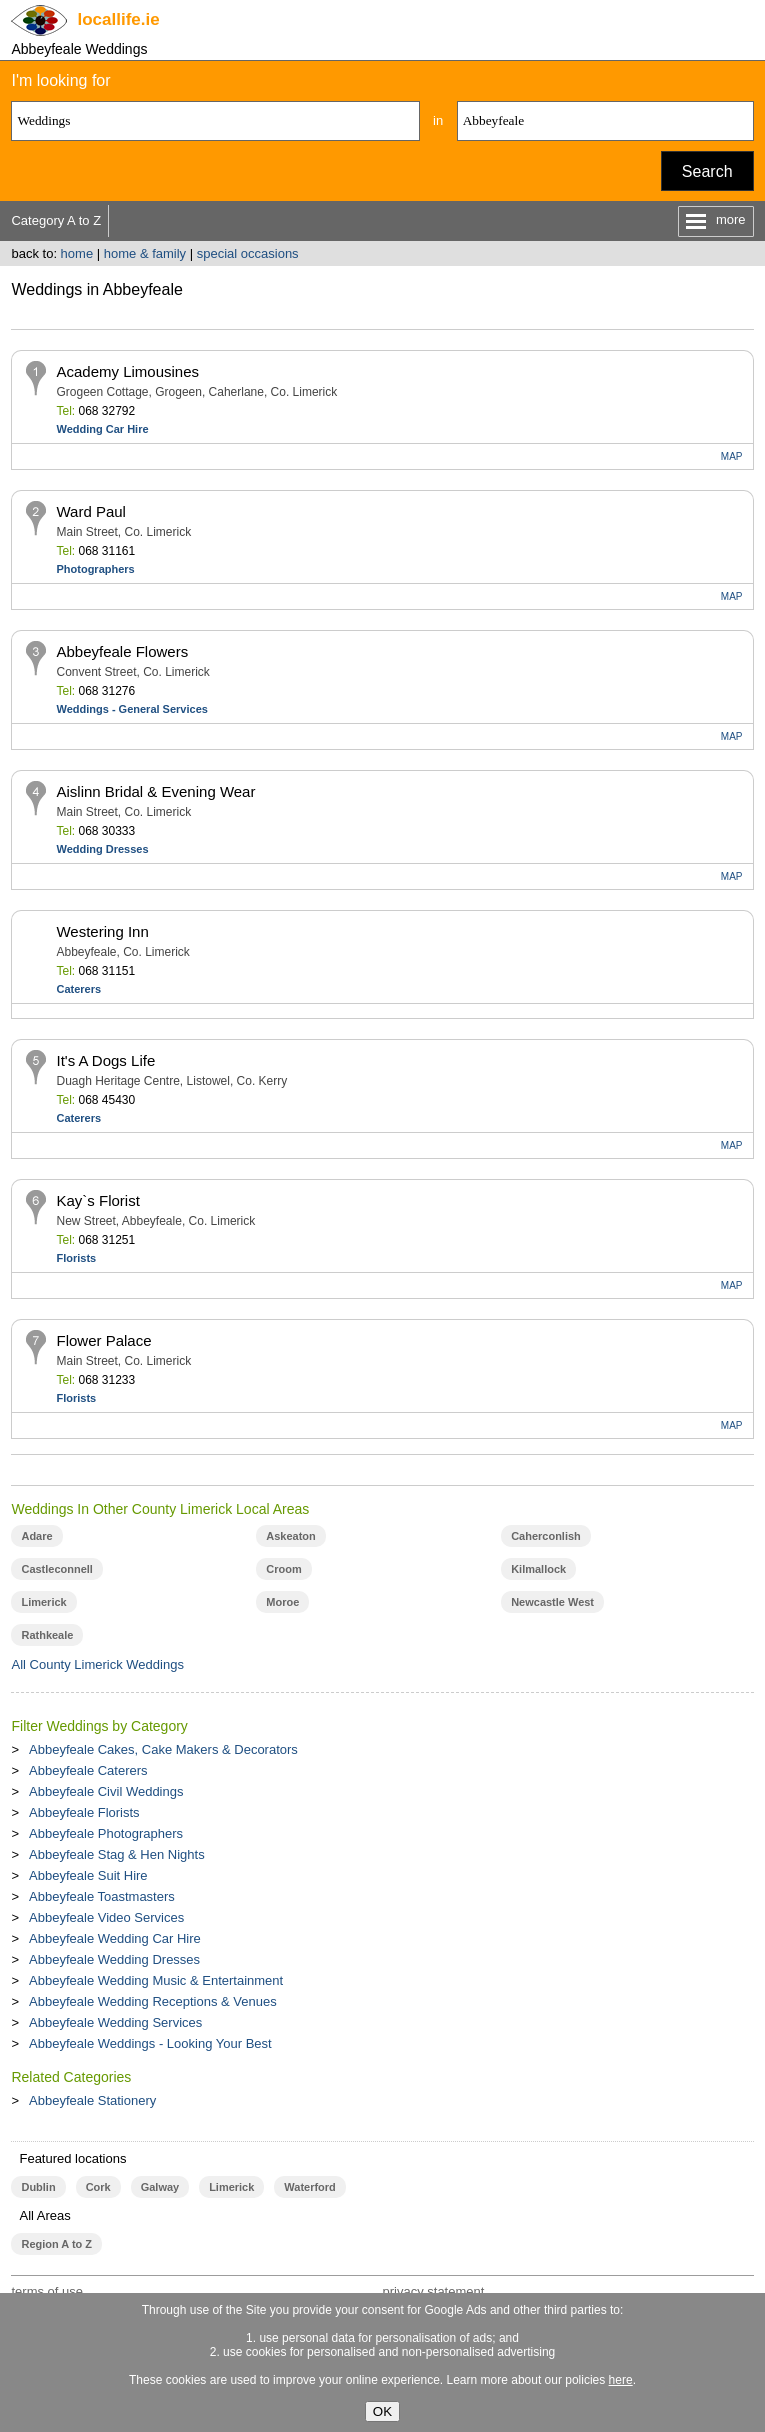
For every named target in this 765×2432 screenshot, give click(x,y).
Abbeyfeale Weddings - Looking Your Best (150, 2043)
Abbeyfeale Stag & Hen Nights (117, 1854)
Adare (36, 1536)
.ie (118, 19)
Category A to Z (56, 220)
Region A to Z (56, 2244)
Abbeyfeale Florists (84, 1812)
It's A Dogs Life (105, 1060)
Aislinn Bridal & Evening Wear (155, 791)
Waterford (309, 2187)
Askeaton (290, 1536)
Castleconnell (56, 1569)
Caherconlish (546, 1536)
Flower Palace (103, 1340)
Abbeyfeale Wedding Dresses (114, 1959)
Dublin (38, 2187)
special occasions (248, 253)
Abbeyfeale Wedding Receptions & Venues (153, 2001)
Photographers (95, 569)
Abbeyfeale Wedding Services (115, 2022)
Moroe (282, 1602)
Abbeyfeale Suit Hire (88, 1875)
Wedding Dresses (102, 849)
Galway (160, 2187)
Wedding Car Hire (102, 429)
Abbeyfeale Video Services (106, 1917)
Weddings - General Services (131, 709)
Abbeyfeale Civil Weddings (106, 1791)
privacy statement (433, 2291)
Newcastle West (552, 1602)
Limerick (43, 1602)
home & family (145, 253)
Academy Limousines (127, 371)
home (77, 253)
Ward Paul (90, 511)
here (621, 2380)
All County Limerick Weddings (97, 1664)
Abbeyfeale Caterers (88, 1770)
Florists (76, 1258)
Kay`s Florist (97, 1200)
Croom (283, 1569)
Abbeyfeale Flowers (122, 651)
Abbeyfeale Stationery (92, 2100)
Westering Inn (102, 931)
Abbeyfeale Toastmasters (102, 1896)
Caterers (78, 989)
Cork (98, 2187)
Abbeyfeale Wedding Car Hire (115, 1938)
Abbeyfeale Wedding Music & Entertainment (156, 1980)
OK (382, 2411)
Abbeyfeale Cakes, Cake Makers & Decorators (163, 1749)
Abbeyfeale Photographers (106, 1833)
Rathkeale (47, 1635)
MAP (732, 456)
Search (707, 171)
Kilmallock (538, 1569)
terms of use (47, 2291)
